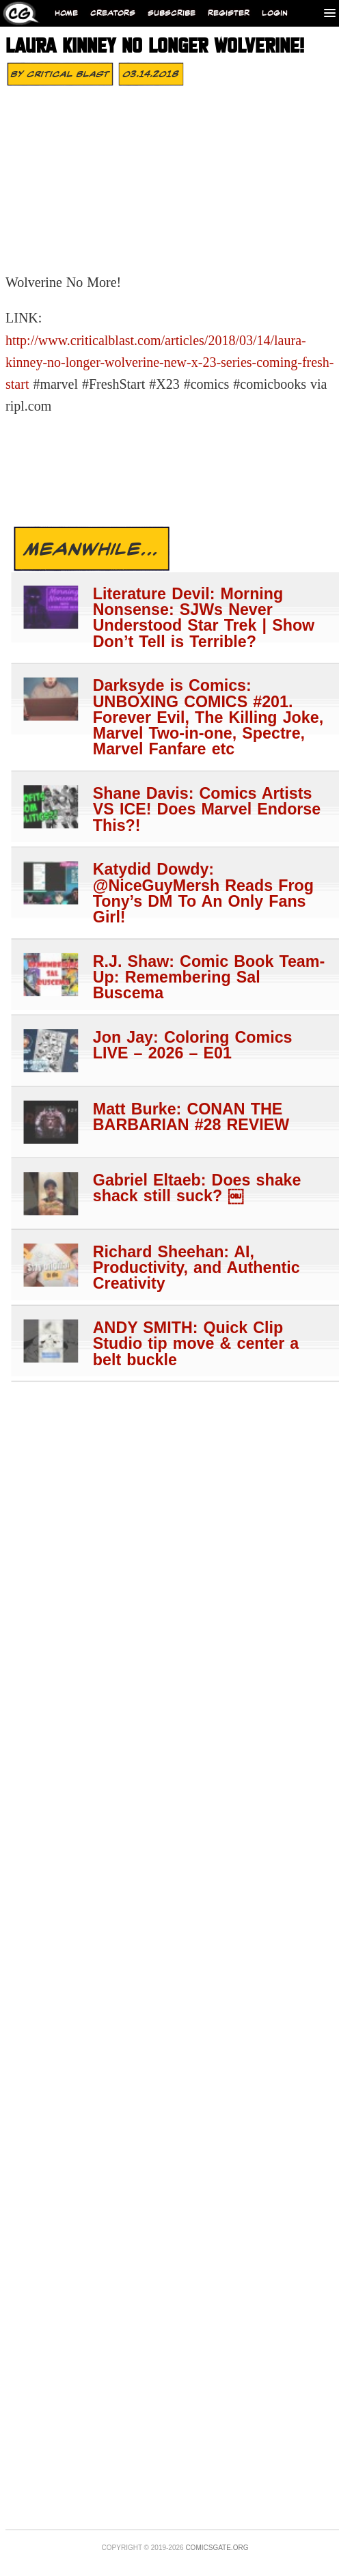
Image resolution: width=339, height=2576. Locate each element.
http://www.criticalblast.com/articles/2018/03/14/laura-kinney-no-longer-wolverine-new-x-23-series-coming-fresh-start (169, 362)
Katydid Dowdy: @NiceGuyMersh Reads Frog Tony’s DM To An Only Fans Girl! (203, 892)
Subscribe (171, 13)
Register (228, 13)
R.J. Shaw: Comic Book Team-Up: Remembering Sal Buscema (209, 977)
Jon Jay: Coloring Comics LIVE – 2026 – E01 (193, 1044)
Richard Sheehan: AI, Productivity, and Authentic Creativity (196, 1267)
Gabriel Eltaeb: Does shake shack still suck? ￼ (197, 1187)
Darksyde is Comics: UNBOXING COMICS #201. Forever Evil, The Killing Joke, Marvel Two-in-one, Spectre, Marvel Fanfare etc (208, 716)
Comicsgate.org (216, 2547)
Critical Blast (68, 73)
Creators (112, 13)
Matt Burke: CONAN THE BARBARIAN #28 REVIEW (191, 1116)
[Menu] (330, 12)
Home (66, 13)
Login (275, 13)
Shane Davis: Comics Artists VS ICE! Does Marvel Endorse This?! (207, 809)
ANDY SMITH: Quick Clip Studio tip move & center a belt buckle (196, 1343)
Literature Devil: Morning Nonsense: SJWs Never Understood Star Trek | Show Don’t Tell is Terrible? (203, 617)
